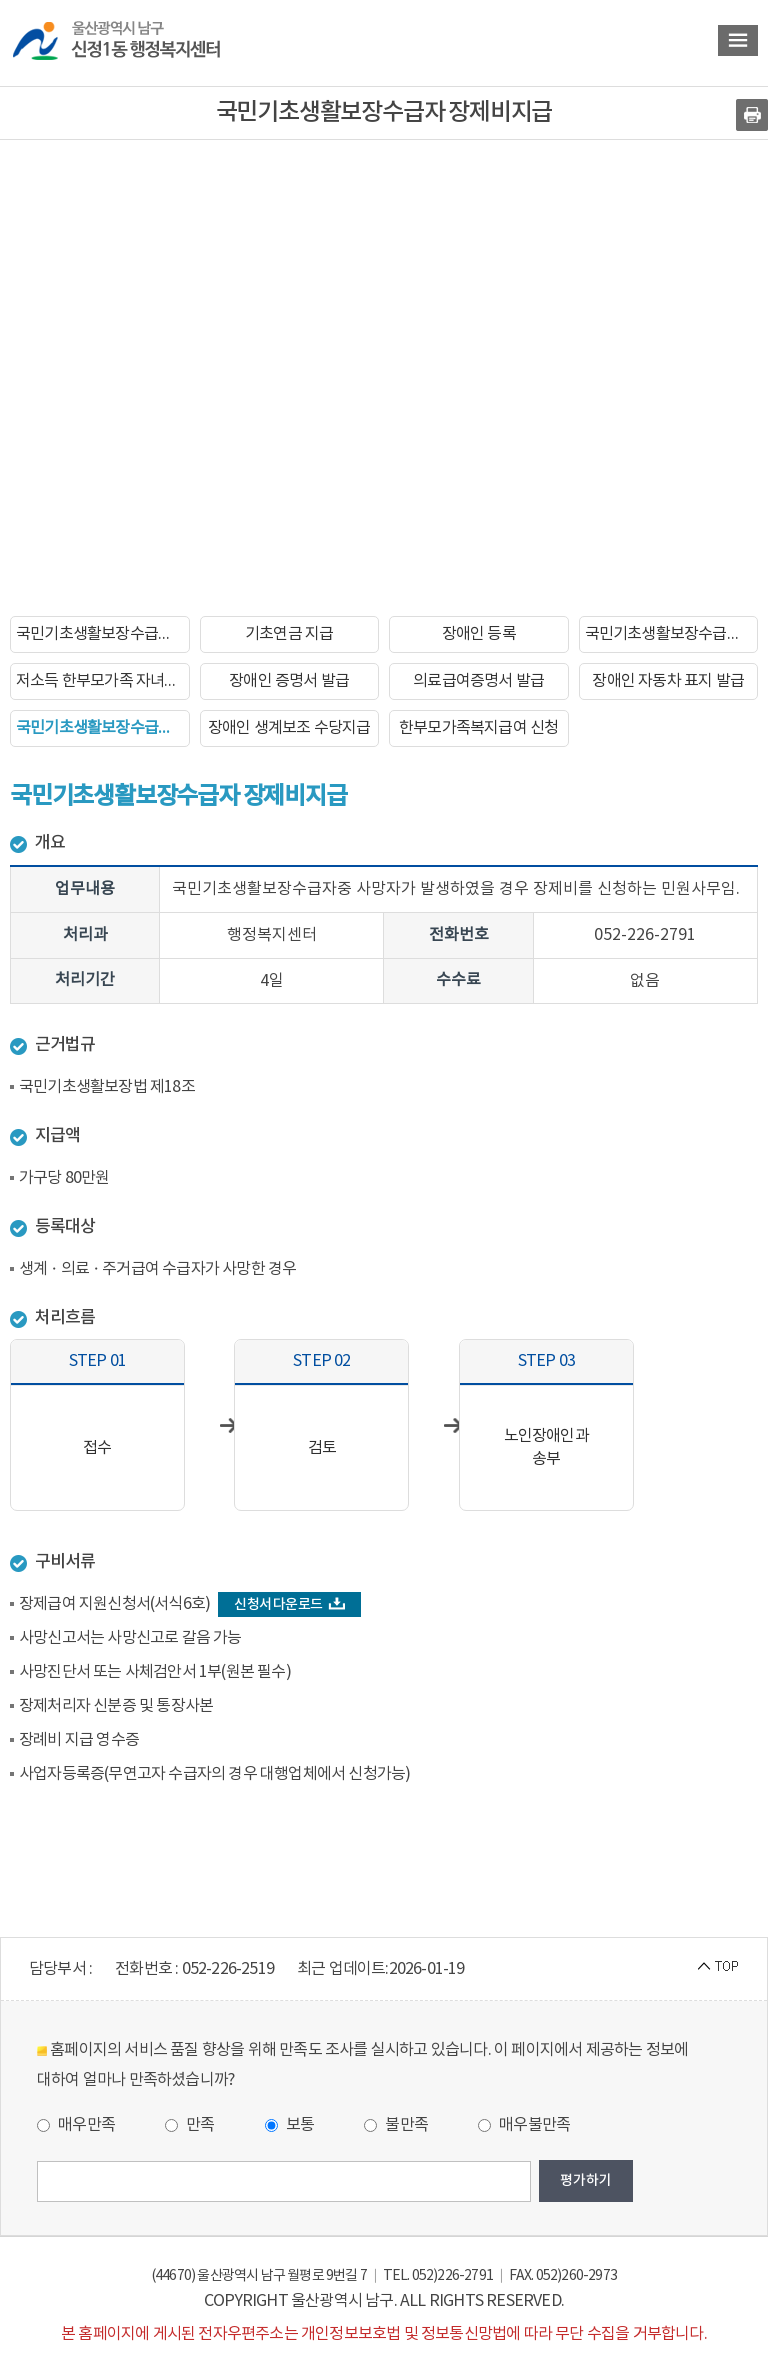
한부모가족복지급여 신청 (478, 728)
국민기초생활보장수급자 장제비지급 (103, 728)
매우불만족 (524, 2125)
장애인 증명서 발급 (289, 681)
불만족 (396, 2125)
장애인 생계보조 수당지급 (289, 728)
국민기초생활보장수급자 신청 (103, 634)
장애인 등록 (479, 634)
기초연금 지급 (289, 634)
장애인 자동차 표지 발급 (668, 681)
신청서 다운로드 (289, 1604)
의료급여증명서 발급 (478, 681)
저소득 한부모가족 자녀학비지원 (103, 681)
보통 (290, 2125)
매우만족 (76, 2125)
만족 (190, 2125)
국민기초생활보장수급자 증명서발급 (672, 634)
